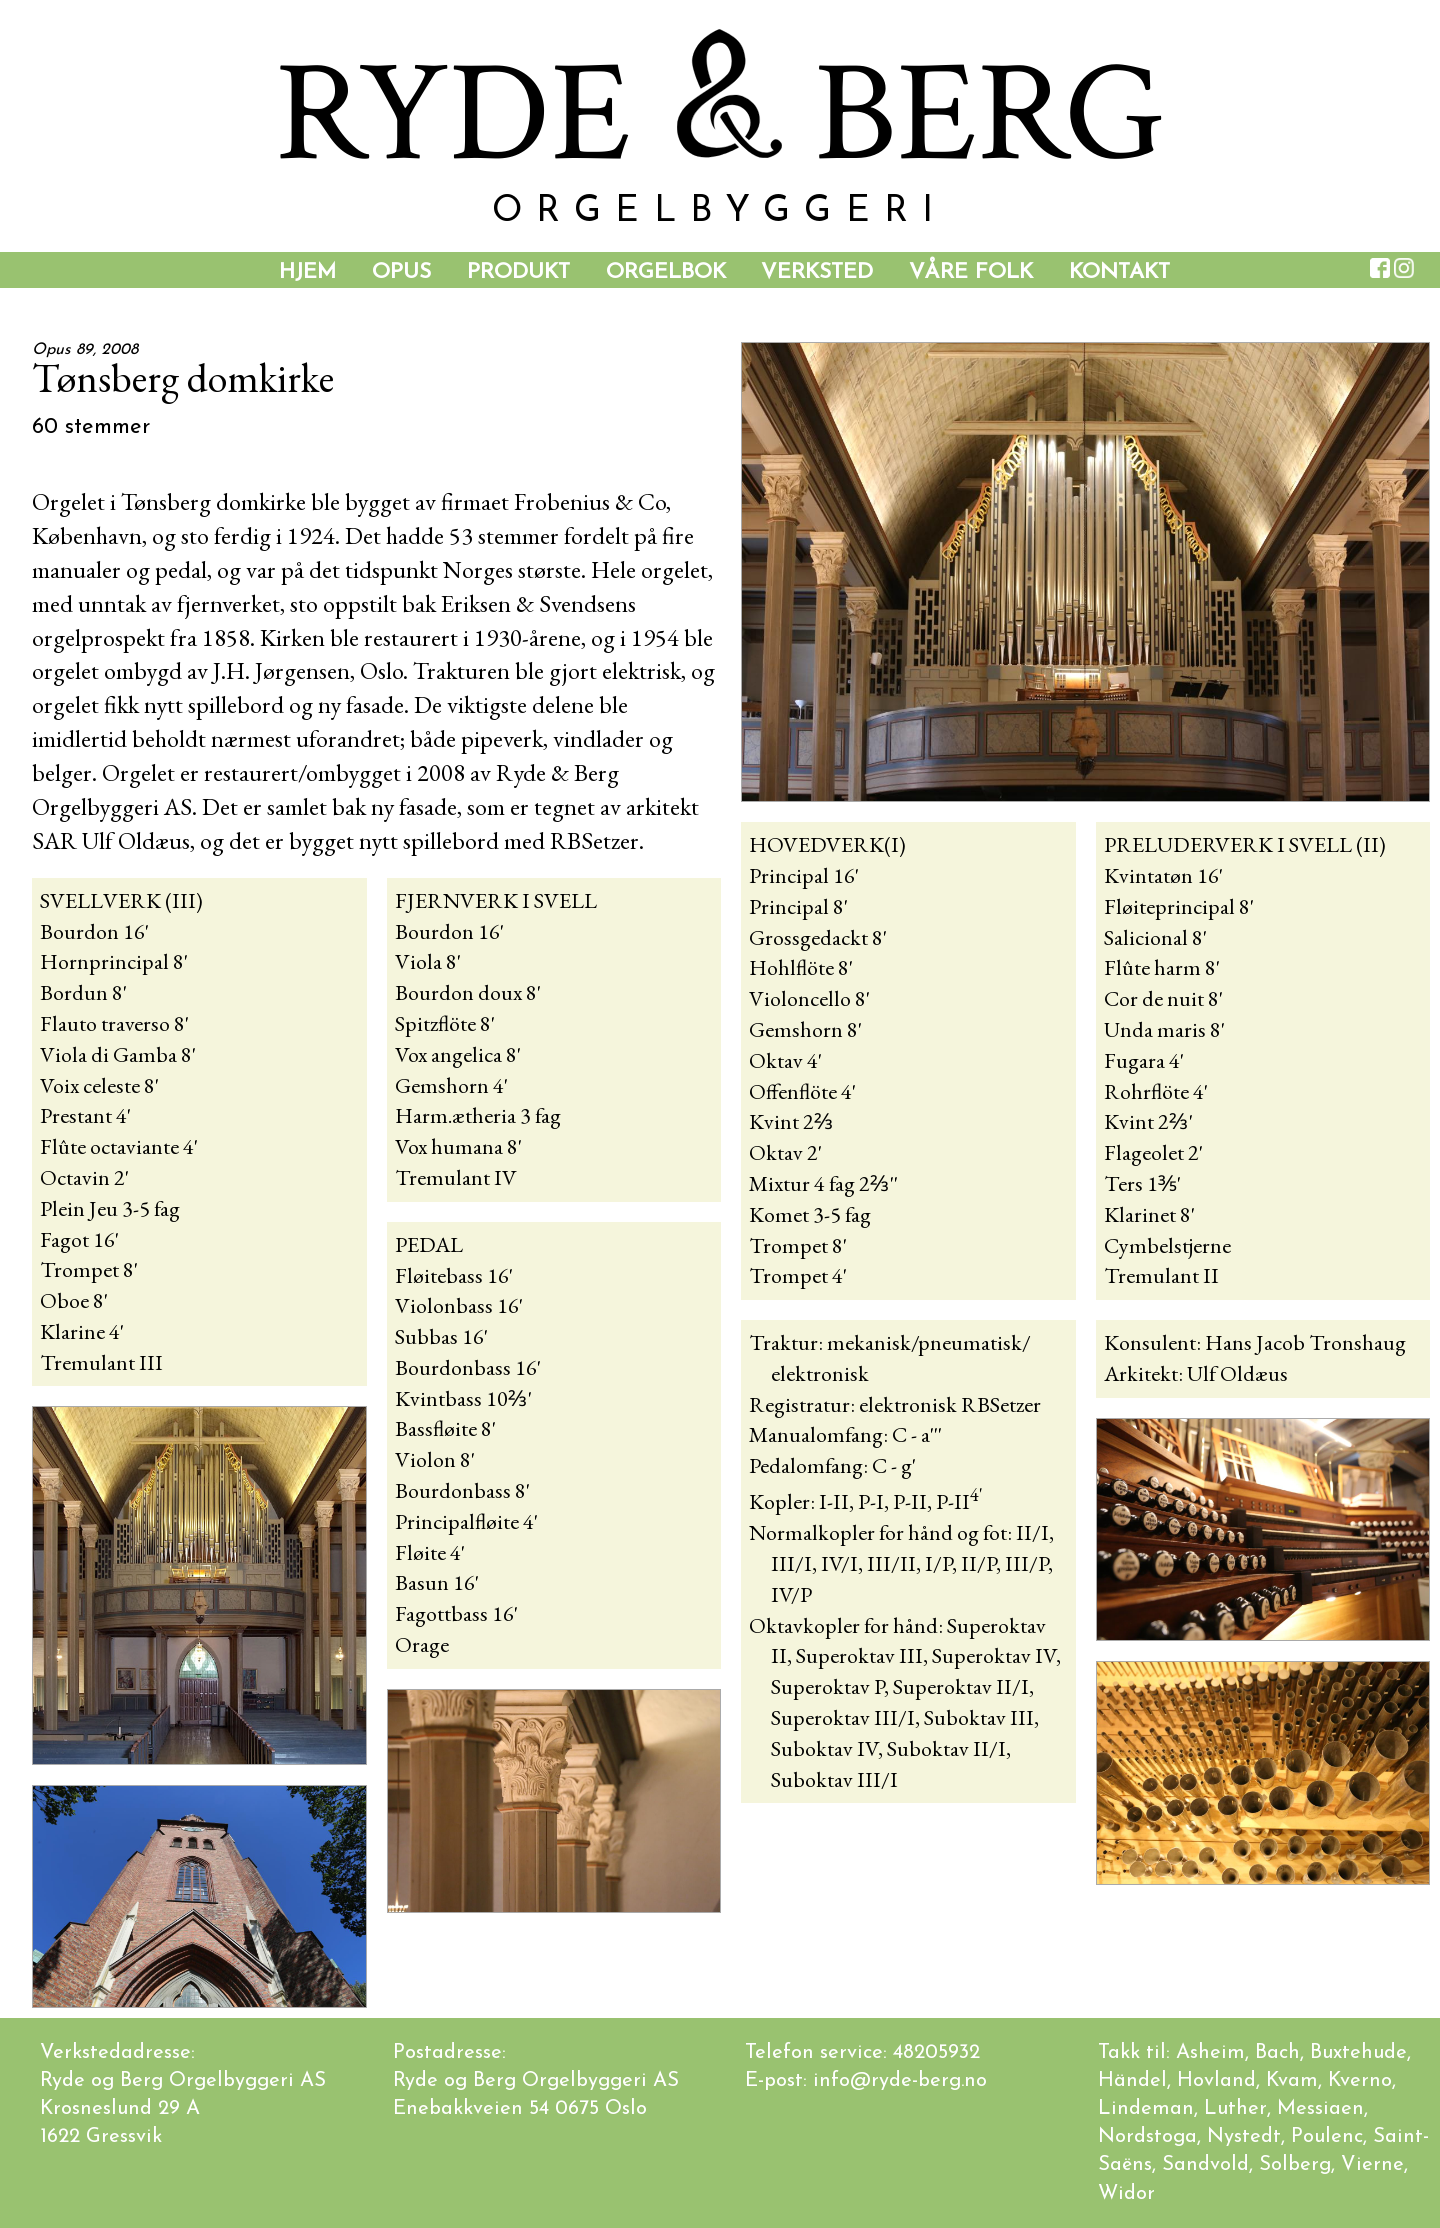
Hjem (307, 272)
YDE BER (720, 114)
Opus (401, 272)
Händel (1132, 2081)
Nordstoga (1147, 2137)
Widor (1126, 2194)
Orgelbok (666, 272)
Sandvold (1205, 2165)
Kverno (1360, 2081)
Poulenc (1327, 2137)
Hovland (1216, 2081)
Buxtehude (1358, 2053)
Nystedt (1244, 2137)
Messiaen (1320, 2109)
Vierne (1372, 2165)
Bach (1277, 2053)
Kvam (1292, 2081)
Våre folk (971, 272)
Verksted (817, 272)
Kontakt (1119, 272)
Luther (1235, 2109)
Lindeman (1146, 2109)
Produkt (518, 272)
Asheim (1210, 2053)
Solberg (1295, 2165)
